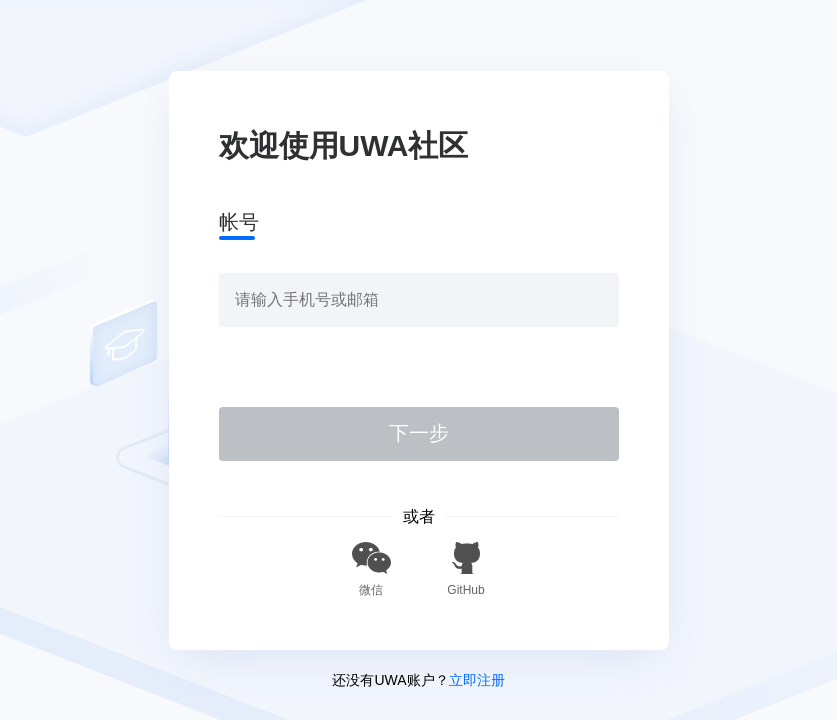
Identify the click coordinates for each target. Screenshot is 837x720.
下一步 (419, 433)
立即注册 (477, 680)
